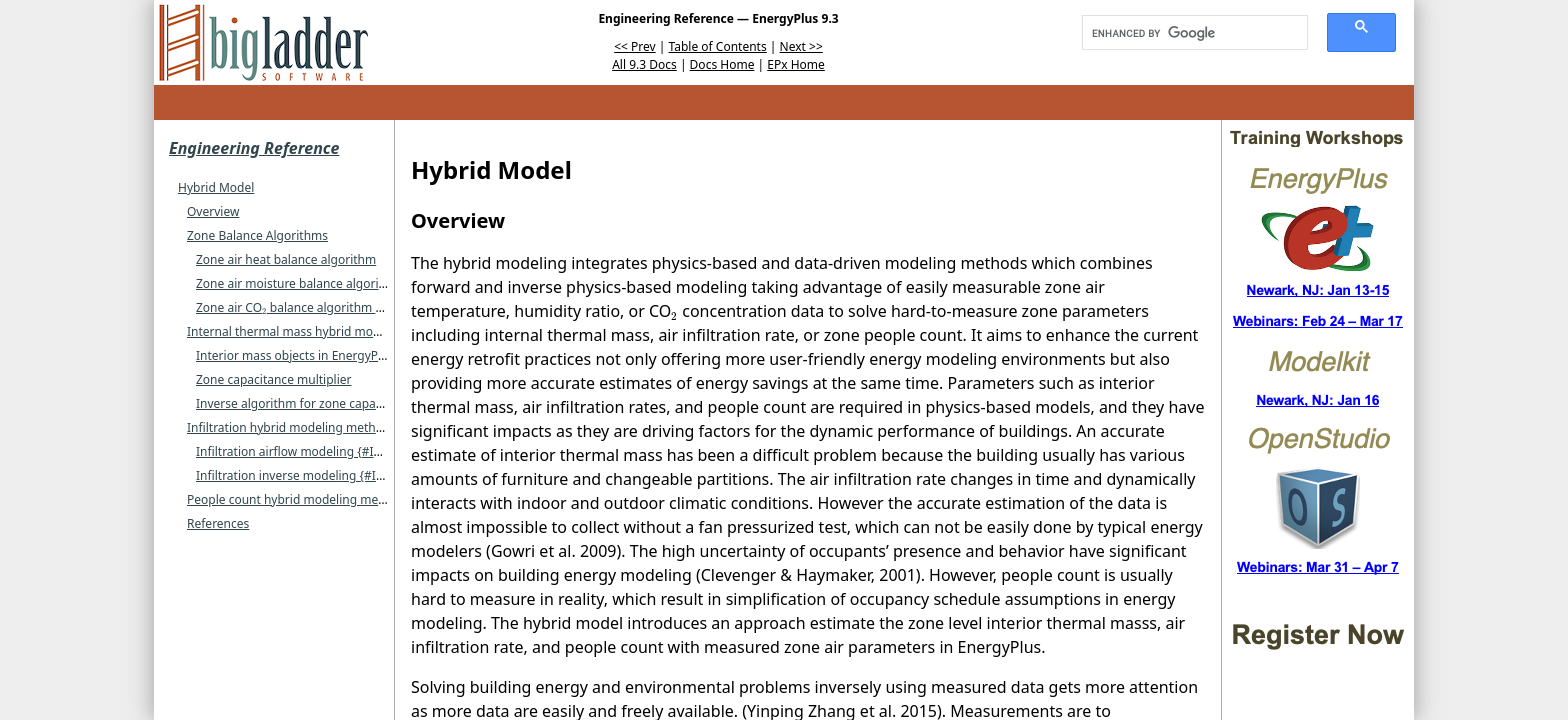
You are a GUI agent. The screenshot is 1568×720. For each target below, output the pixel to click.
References (218, 523)
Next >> (801, 46)
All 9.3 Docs (644, 64)
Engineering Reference (254, 148)
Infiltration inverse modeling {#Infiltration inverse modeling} (366, 475)
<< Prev (634, 46)
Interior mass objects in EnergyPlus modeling (323, 355)
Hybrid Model (216, 187)
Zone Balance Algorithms (257, 235)
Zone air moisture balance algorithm (299, 283)
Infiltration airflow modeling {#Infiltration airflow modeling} (364, 451)
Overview (213, 211)
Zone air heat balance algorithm (286, 259)
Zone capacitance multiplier (273, 379)
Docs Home (722, 64)
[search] (1188, 33)
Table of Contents (718, 46)
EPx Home (796, 64)
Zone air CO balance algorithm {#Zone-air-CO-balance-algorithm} (384, 307)
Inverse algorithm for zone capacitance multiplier (334, 403)
